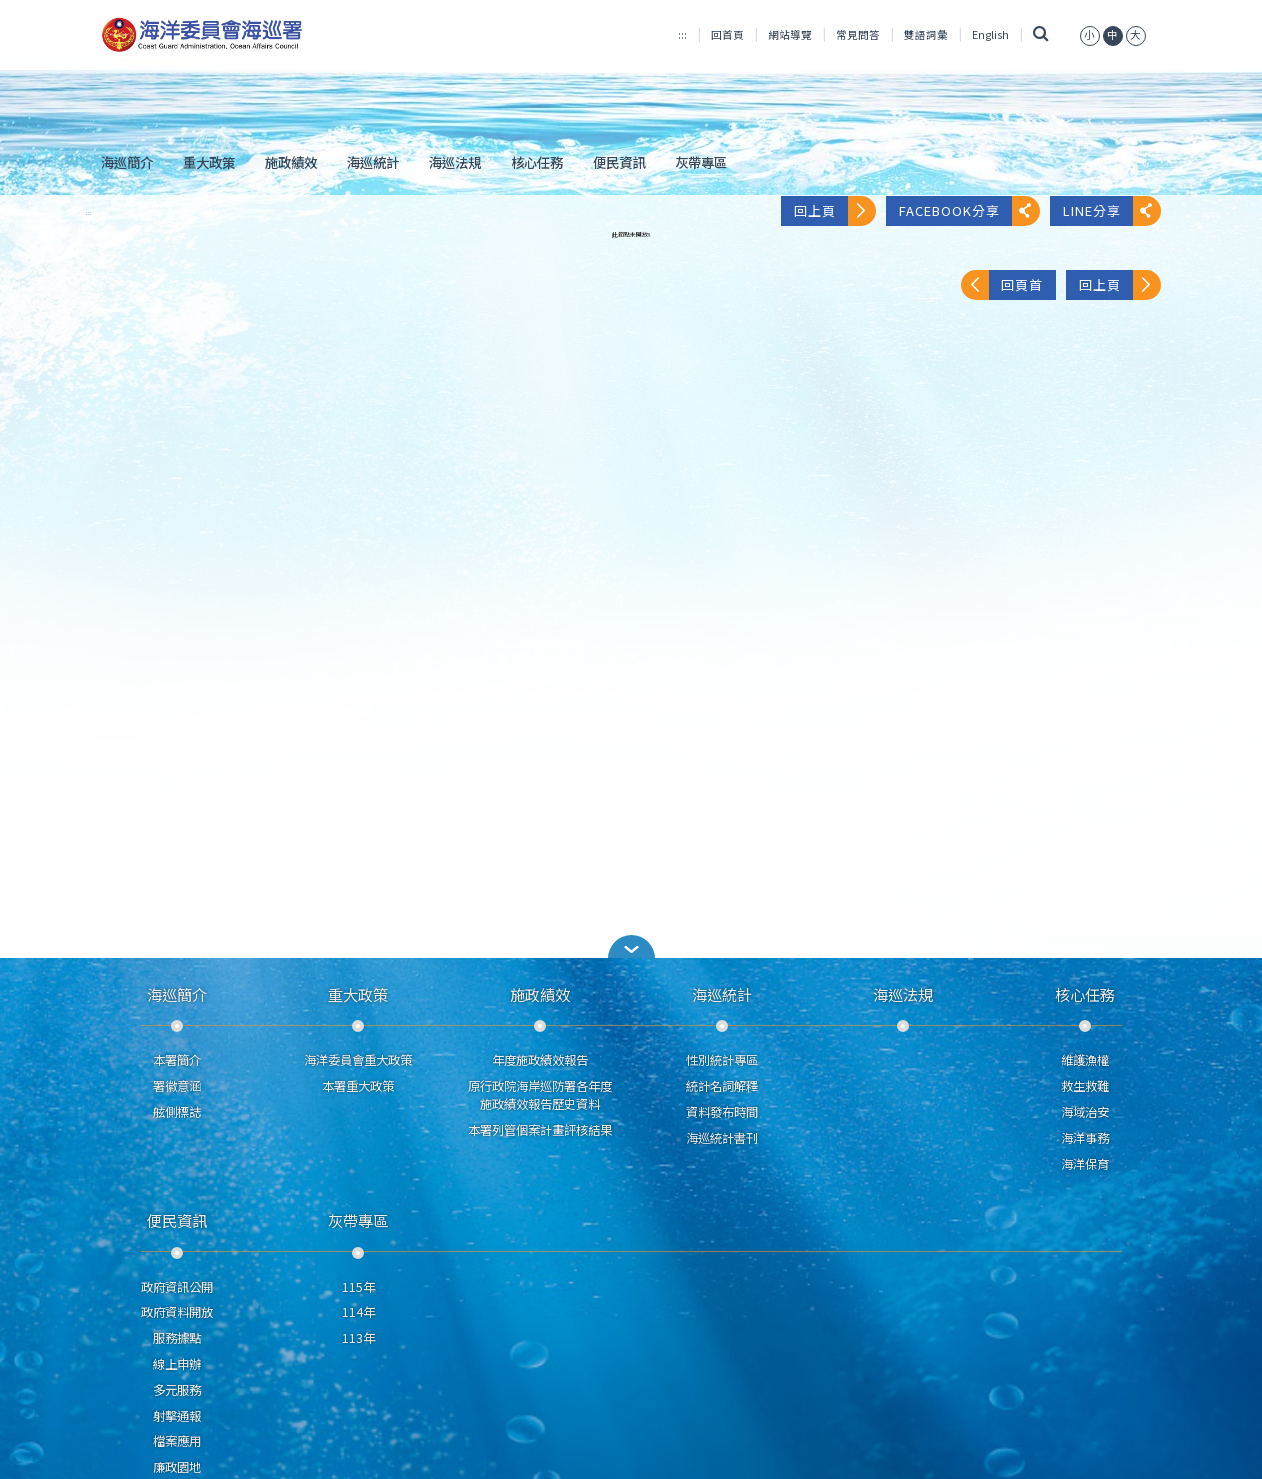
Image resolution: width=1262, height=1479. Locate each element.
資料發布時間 (722, 1112)
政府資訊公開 (177, 1287)
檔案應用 (177, 1441)
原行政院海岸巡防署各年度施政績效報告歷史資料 (540, 1095)
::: (682, 34)
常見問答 (858, 34)
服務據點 (177, 1338)
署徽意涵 (177, 1086)
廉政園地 (177, 1467)
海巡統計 (373, 162)
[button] (631, 946)
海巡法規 (455, 162)
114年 (358, 1312)
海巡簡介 (127, 162)
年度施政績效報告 (540, 1060)
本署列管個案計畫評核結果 (540, 1130)
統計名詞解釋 (722, 1086)
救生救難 (1085, 1086)
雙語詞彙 (926, 34)
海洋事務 (1085, 1138)
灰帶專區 (701, 162)
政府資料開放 (177, 1312)
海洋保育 (1085, 1164)
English (990, 34)
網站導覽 (790, 34)
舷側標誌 (177, 1112)
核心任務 (537, 162)
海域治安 (1085, 1112)
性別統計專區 (722, 1060)
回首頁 (727, 34)
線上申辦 (177, 1364)
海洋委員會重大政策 (358, 1060)
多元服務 (177, 1390)
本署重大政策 (358, 1086)
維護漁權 (1085, 1060)
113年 (358, 1338)
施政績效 (291, 162)
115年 (358, 1287)
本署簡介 (177, 1060)
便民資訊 (619, 162)
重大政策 (209, 162)
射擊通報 (177, 1416)
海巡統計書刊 (722, 1138)
